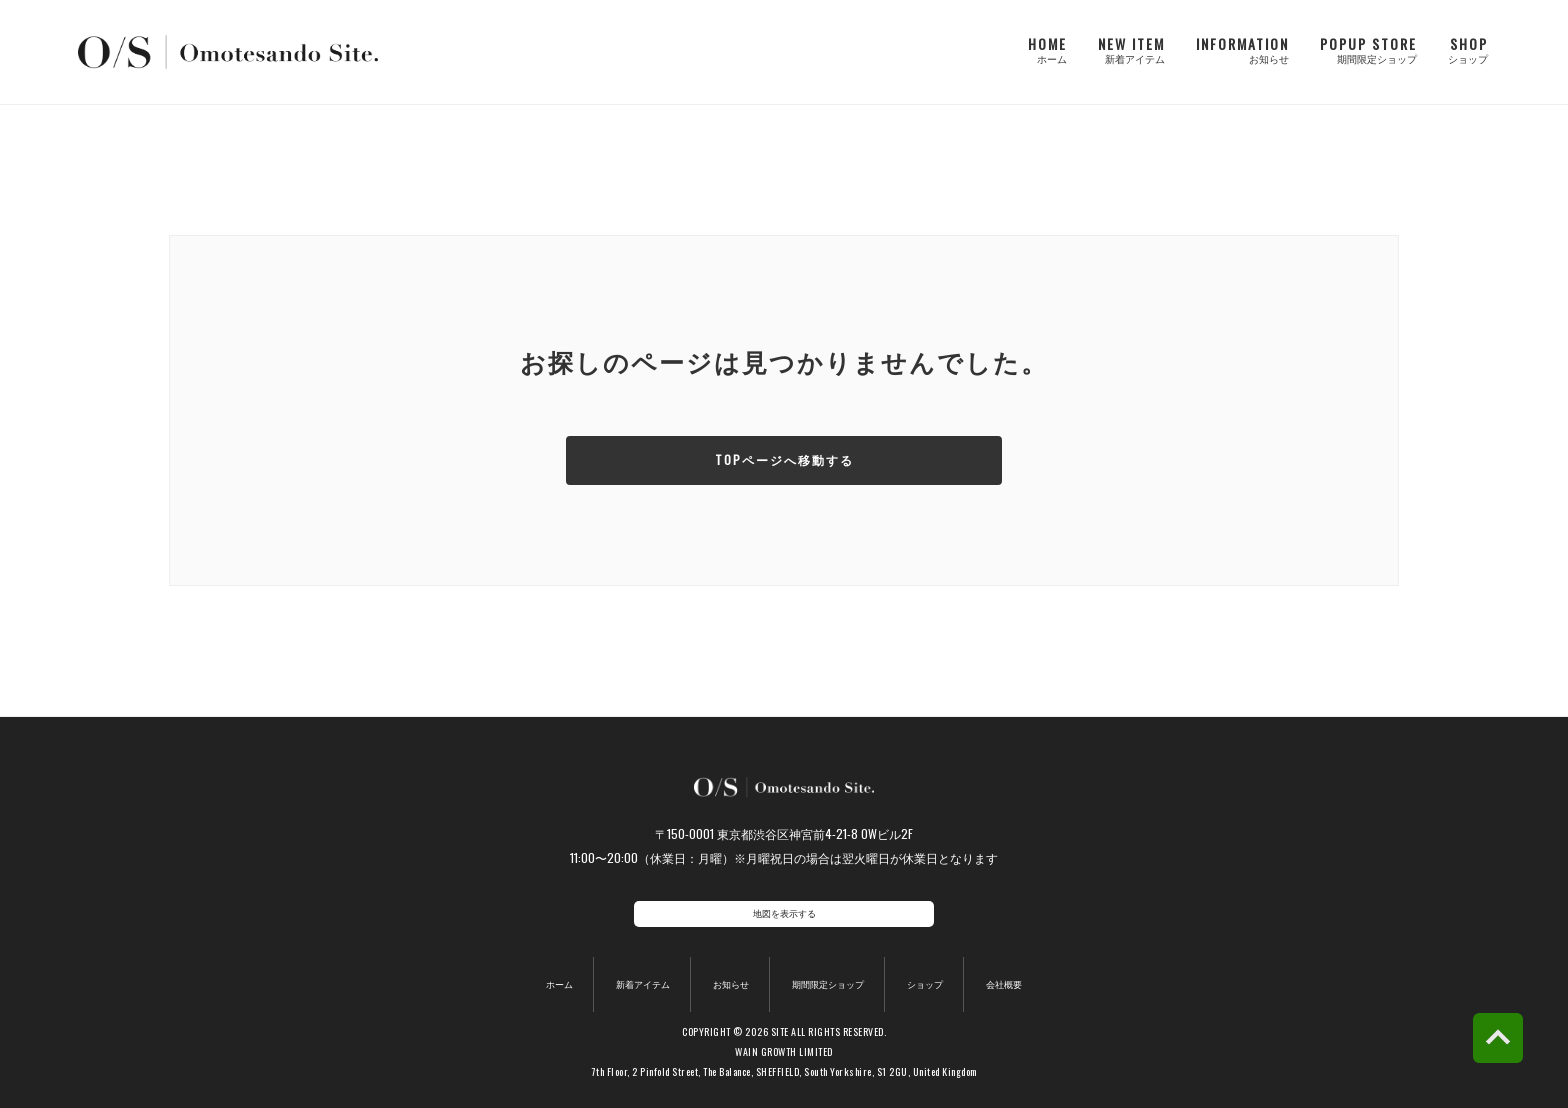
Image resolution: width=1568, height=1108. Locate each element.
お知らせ (726, 967)
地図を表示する (784, 913)
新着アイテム (633, 967)
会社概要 (1017, 967)
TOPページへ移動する (784, 460)
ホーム (546, 967)
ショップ (936, 967)
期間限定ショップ (831, 967)
